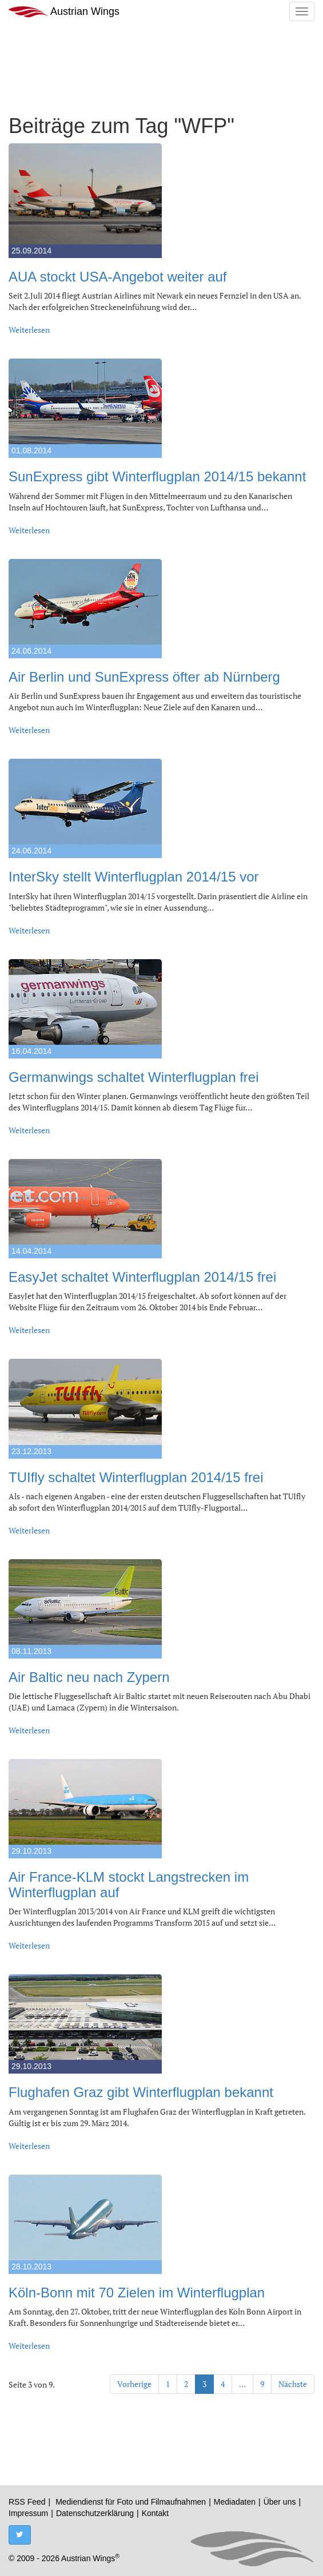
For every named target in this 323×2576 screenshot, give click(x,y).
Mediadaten (235, 2501)
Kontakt (155, 2513)
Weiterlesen (29, 329)
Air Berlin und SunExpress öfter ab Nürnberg (144, 677)
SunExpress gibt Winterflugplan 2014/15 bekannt (157, 476)
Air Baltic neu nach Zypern (89, 1677)
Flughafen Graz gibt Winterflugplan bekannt (141, 2092)
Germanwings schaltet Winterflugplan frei (134, 1077)
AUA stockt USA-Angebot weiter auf (118, 276)
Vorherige (134, 2383)
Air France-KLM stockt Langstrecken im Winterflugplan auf (129, 1884)
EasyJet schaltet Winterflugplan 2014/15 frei (142, 1277)
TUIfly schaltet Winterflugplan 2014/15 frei (136, 1477)
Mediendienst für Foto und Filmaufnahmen (130, 2501)
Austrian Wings (64, 12)
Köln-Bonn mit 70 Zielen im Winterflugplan (137, 2292)
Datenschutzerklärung (95, 2513)
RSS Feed (27, 2501)
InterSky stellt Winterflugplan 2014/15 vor (134, 876)
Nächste (292, 2383)
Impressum (28, 2513)
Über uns (280, 2501)
